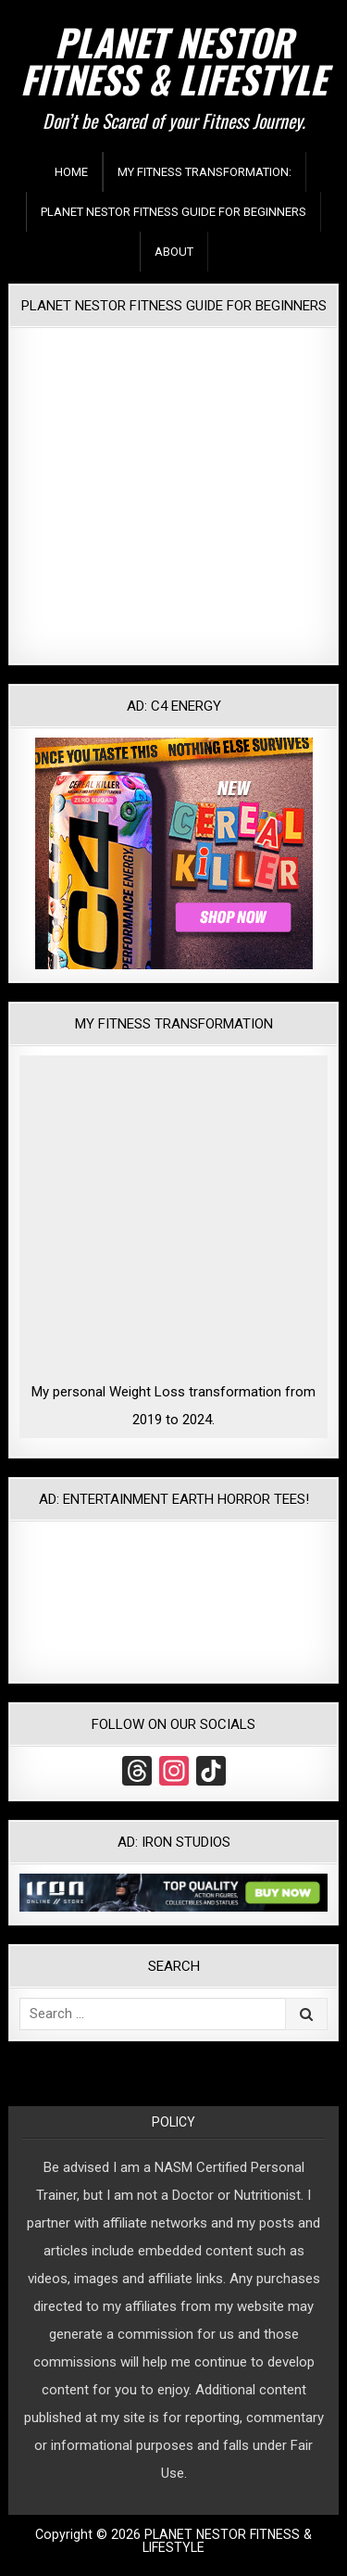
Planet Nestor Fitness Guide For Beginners (173, 212)
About (174, 252)
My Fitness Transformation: (204, 172)
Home (71, 172)
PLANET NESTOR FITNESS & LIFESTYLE (173, 60)
